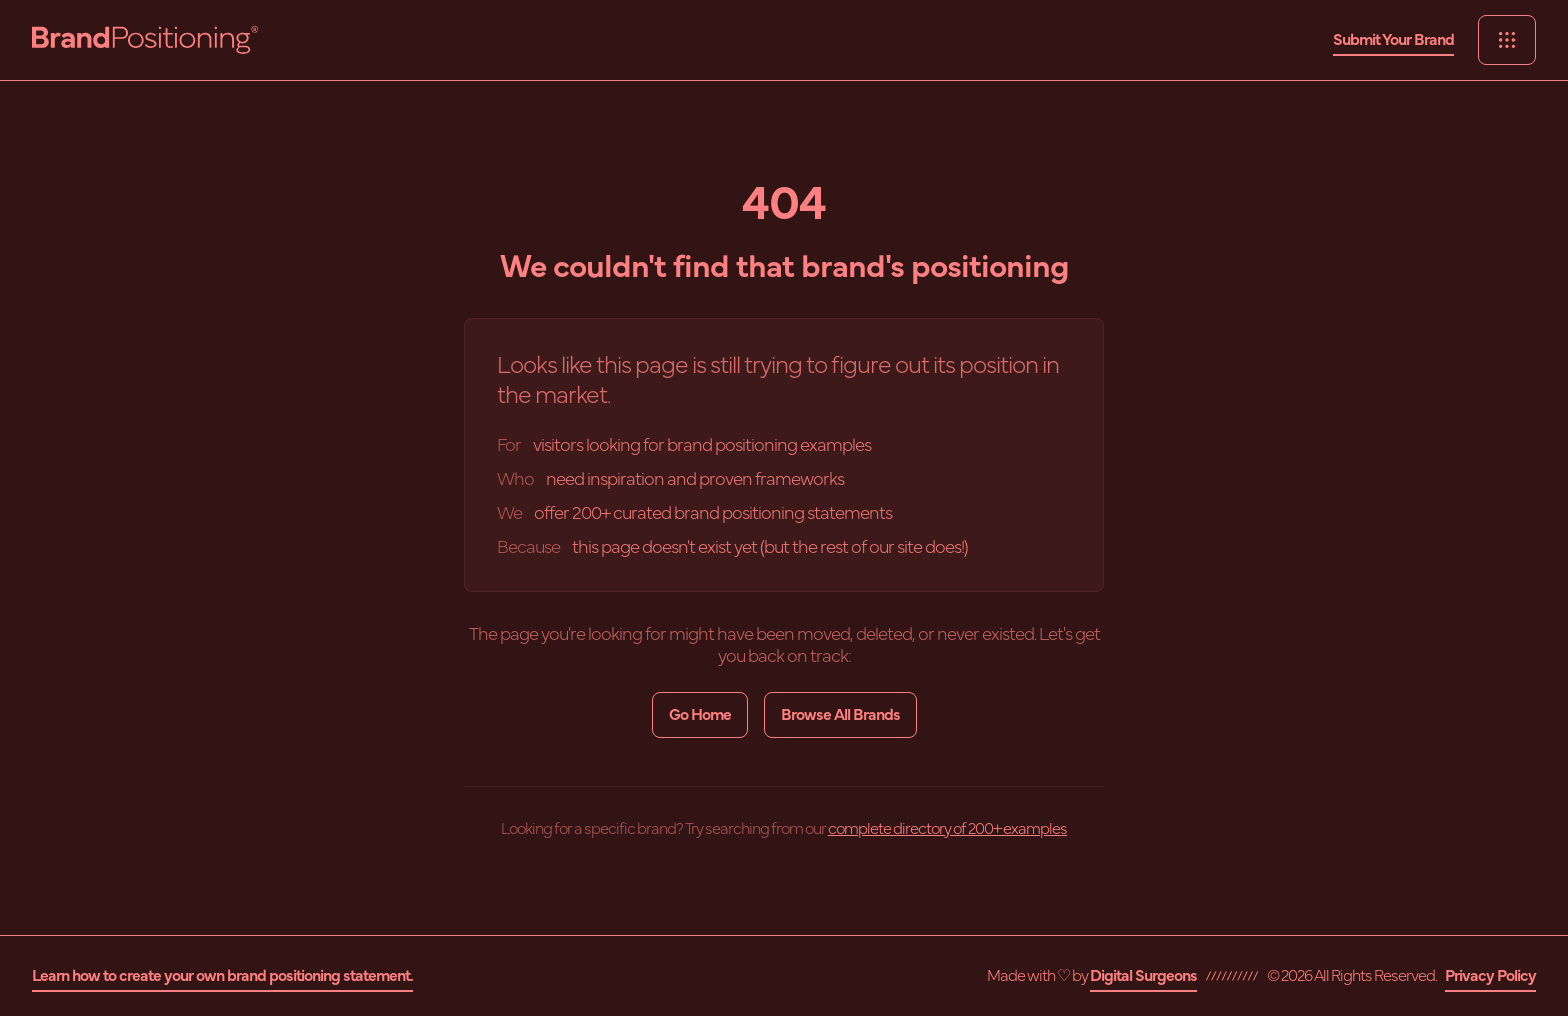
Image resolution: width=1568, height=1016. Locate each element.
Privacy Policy (1490, 976)
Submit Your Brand (1393, 40)
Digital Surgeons (1143, 976)
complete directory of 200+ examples (947, 829)
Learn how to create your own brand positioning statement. (222, 976)
